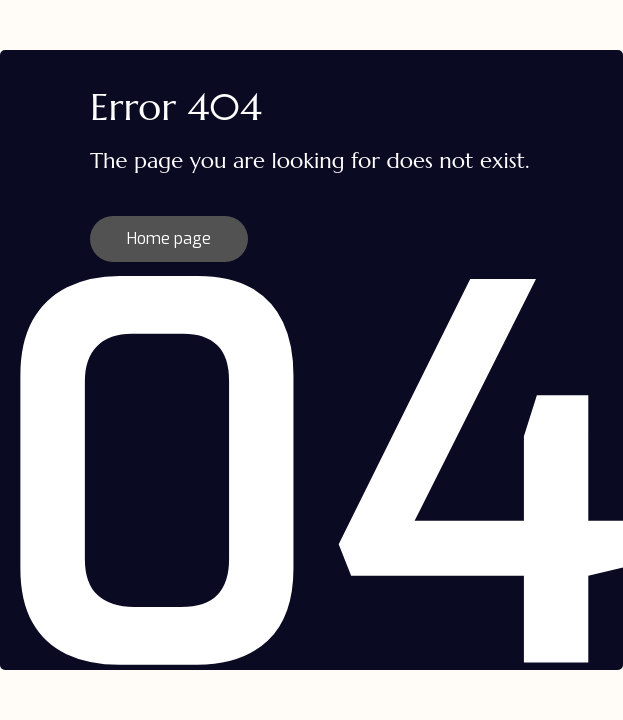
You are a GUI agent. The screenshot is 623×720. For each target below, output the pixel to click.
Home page (169, 238)
